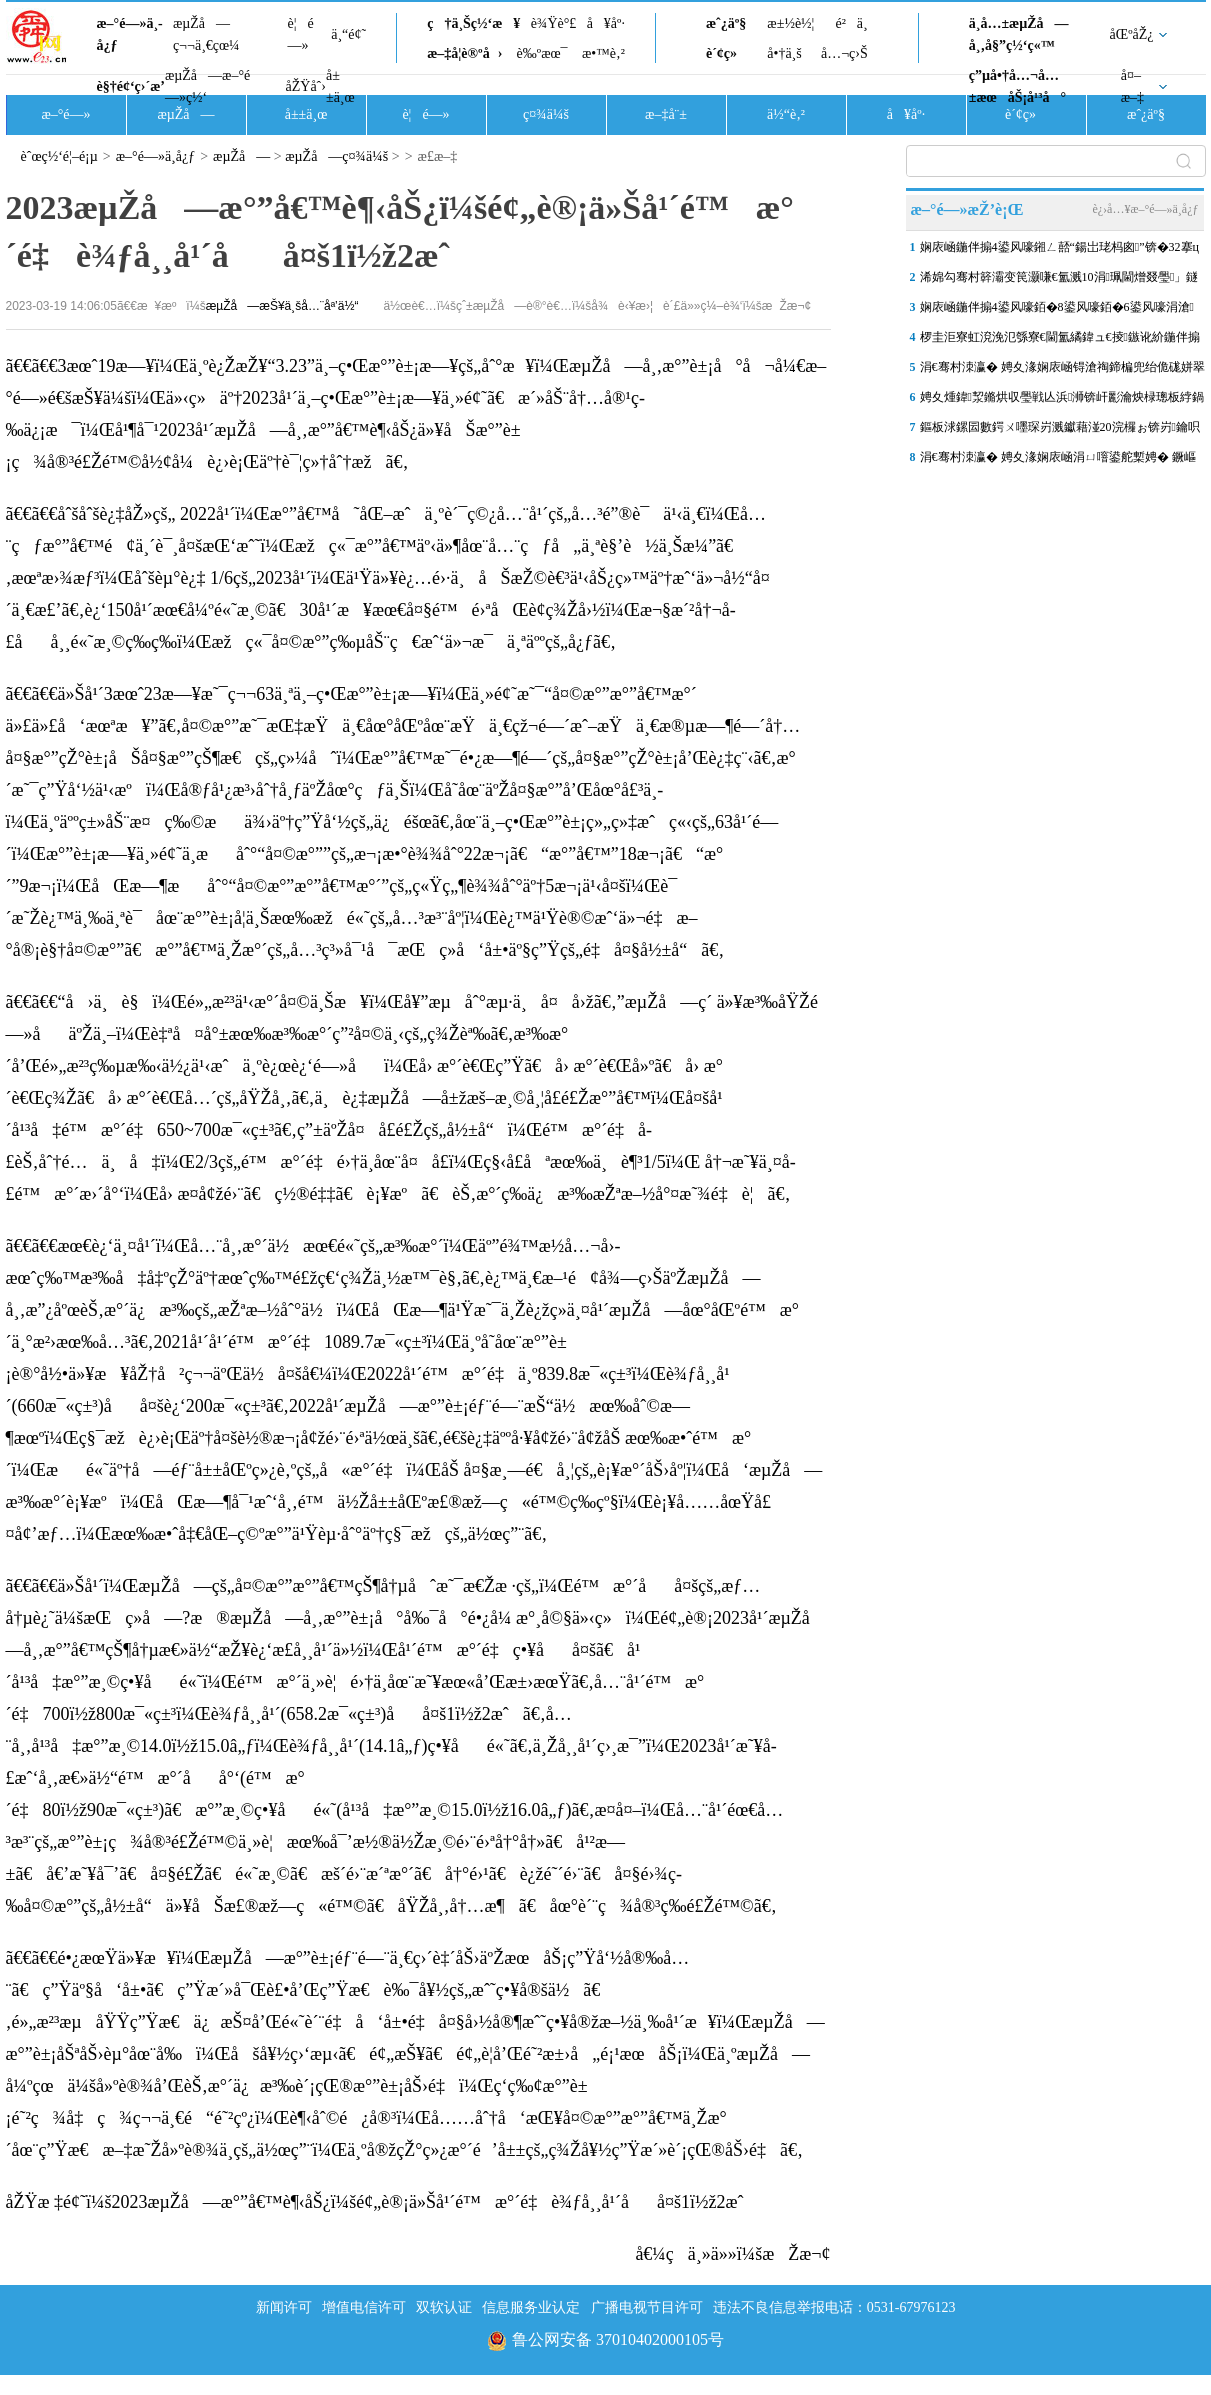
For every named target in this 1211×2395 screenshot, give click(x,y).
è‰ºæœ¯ (542, 53)
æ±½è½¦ (790, 23)
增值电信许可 (364, 2307)
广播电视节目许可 (647, 2307)
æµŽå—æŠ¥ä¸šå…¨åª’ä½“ (282, 306)
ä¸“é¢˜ (348, 34)
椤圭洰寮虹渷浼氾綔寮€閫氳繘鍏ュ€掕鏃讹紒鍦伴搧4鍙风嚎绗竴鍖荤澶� (1060, 341)
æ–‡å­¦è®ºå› (464, 53)
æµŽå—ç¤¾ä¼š (336, 156)
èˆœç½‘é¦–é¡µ (59, 156)
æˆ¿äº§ (726, 23)
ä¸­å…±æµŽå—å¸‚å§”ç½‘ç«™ (1019, 34)
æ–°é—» (65, 114)
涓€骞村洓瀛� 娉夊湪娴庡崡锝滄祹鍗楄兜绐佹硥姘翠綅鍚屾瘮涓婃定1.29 (1062, 371)
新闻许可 (284, 2307)
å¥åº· (606, 23)
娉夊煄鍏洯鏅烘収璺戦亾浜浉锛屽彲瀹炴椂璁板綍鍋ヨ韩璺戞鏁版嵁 (1062, 401)
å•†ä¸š (784, 53)
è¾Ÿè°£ (554, 23)
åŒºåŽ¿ (1132, 34)
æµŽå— (185, 114)
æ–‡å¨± (666, 114)
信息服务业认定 (531, 2307)
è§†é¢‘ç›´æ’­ (131, 86)
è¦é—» (301, 34)
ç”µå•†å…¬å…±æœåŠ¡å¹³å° (1017, 86)
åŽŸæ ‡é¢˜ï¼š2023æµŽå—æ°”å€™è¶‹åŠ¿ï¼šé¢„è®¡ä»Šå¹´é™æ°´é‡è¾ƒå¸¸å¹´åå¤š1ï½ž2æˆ (382, 2202)
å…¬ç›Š (844, 53)
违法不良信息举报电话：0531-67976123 (834, 2307)
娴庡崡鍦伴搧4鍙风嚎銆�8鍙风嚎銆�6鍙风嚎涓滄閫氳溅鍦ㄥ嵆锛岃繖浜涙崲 (1057, 311)
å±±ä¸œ (340, 86)
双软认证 (444, 2307)
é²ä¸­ (851, 23)
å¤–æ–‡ (1132, 86)
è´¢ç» (727, 53)
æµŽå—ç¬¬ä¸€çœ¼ (206, 34)
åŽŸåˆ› (306, 86)
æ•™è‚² (603, 53)
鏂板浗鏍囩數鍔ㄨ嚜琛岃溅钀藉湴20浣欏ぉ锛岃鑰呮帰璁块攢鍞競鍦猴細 (1060, 431)
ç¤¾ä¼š (546, 114)
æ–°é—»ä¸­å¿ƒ (130, 34)
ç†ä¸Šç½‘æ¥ (473, 23)
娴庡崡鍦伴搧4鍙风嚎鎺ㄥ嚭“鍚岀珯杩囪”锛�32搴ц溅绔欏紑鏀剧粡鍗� (1059, 251)
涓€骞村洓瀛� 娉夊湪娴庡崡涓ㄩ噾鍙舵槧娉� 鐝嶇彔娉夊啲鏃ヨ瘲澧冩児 (1058, 461)
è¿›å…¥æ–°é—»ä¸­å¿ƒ (1145, 209)
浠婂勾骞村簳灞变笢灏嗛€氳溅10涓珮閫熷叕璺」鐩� (1059, 281)
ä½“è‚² (786, 114)
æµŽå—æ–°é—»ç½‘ (207, 86)
